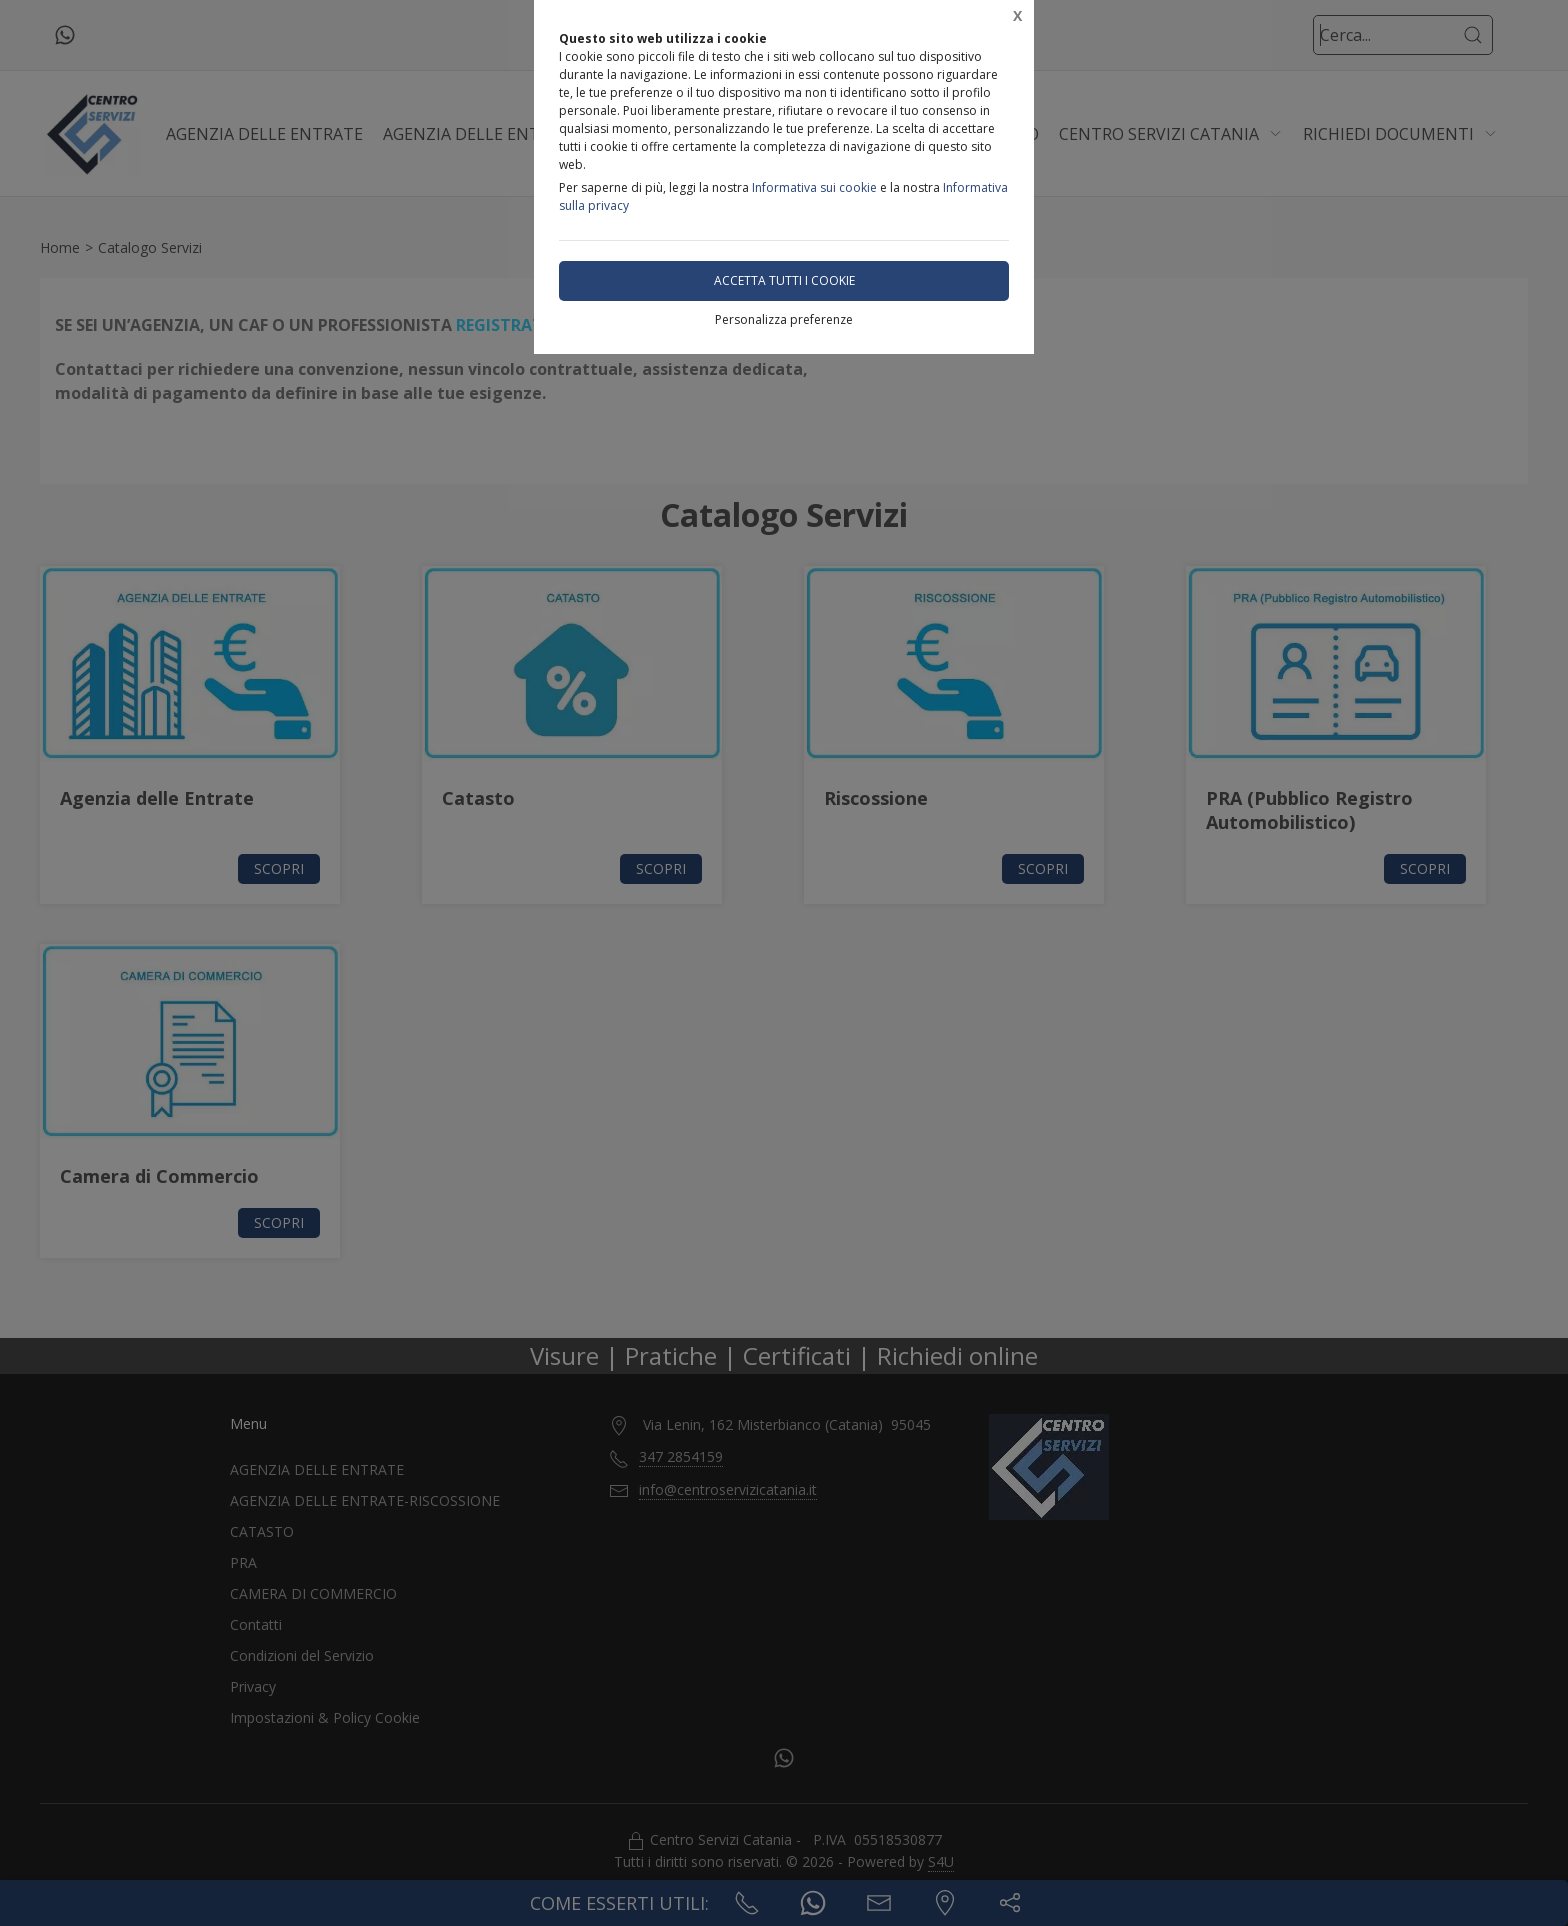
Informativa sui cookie (814, 187)
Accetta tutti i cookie (784, 280)
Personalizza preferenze (784, 319)
